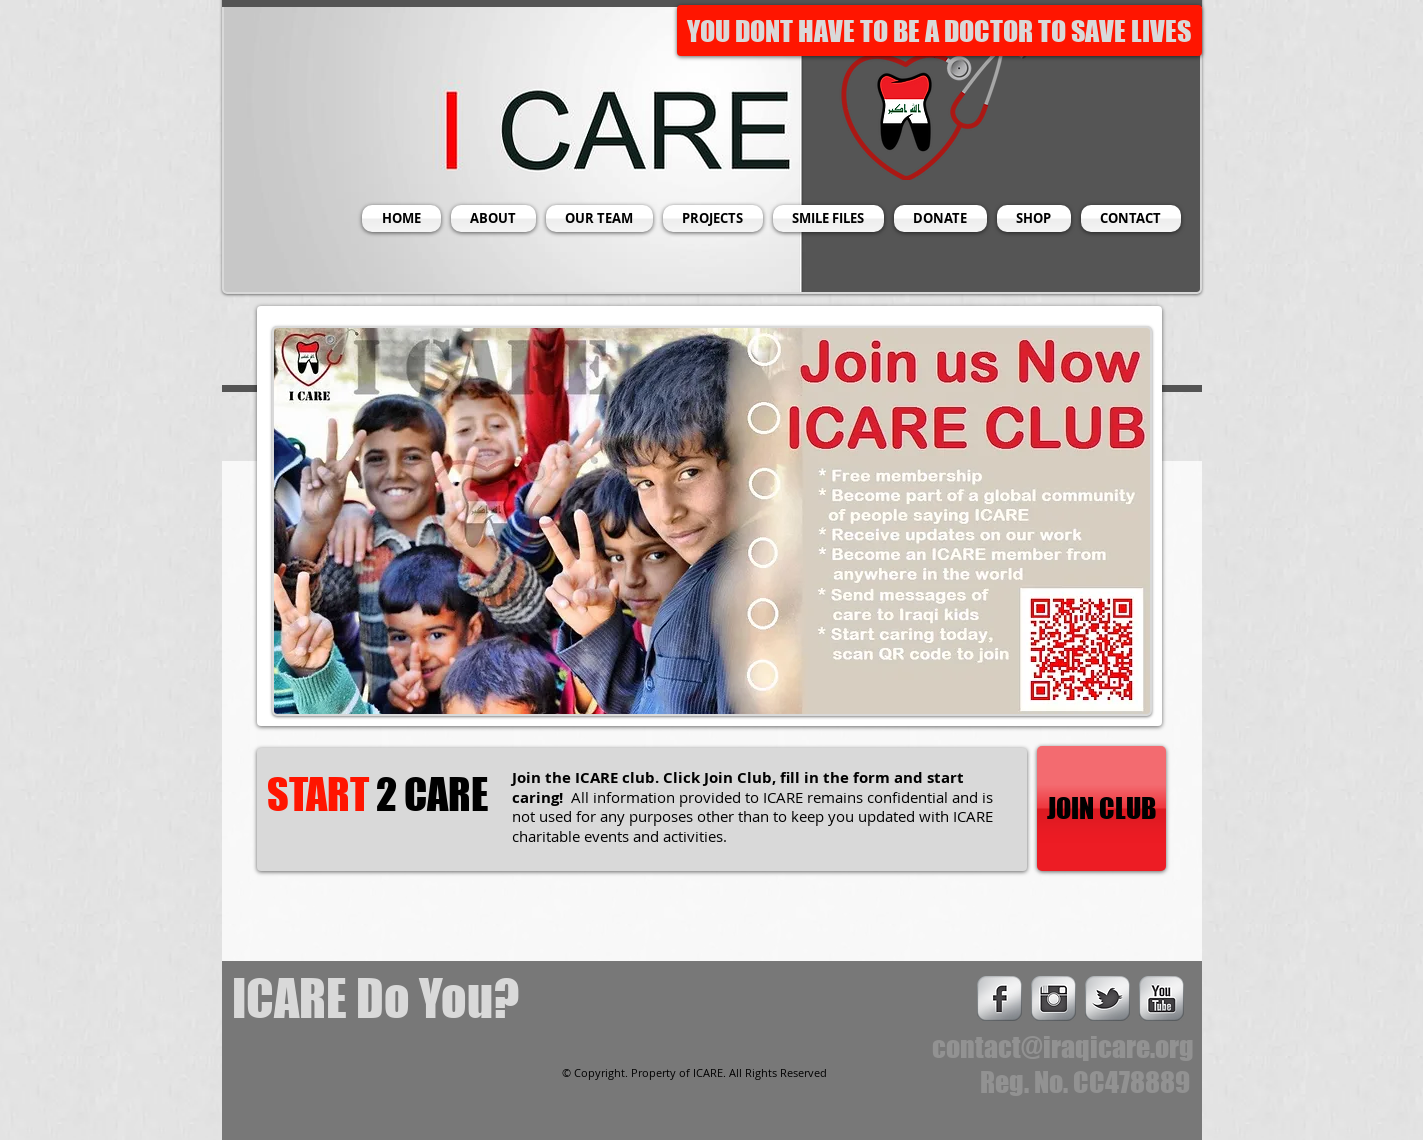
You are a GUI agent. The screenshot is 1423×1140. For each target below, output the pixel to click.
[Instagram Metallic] (1053, 998)
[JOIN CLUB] (1101, 808)
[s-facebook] (999, 998)
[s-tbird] (1107, 998)
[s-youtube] (1161, 998)
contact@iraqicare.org (1063, 1047)
